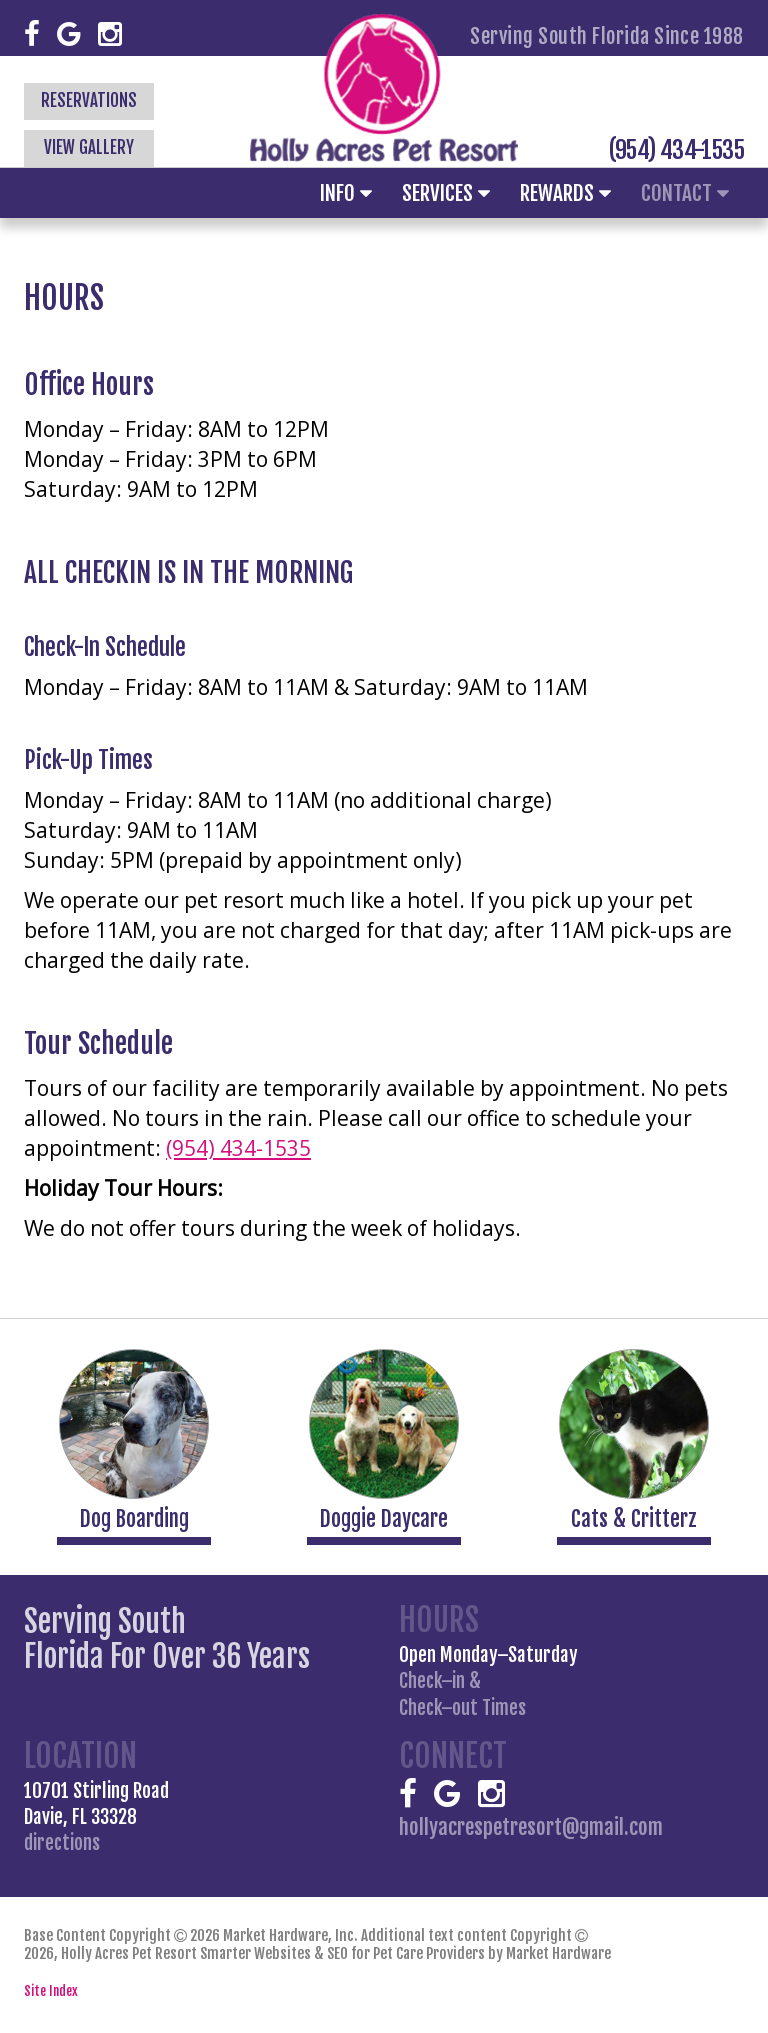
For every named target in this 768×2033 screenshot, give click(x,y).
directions (62, 1843)
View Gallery (89, 147)
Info (346, 193)
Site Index (51, 1991)
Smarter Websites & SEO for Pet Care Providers (342, 1953)
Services (446, 193)
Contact (685, 193)
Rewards (565, 193)
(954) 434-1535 (676, 150)
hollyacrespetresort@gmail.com (531, 1826)
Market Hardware (558, 1953)
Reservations (89, 100)
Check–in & (462, 1695)
